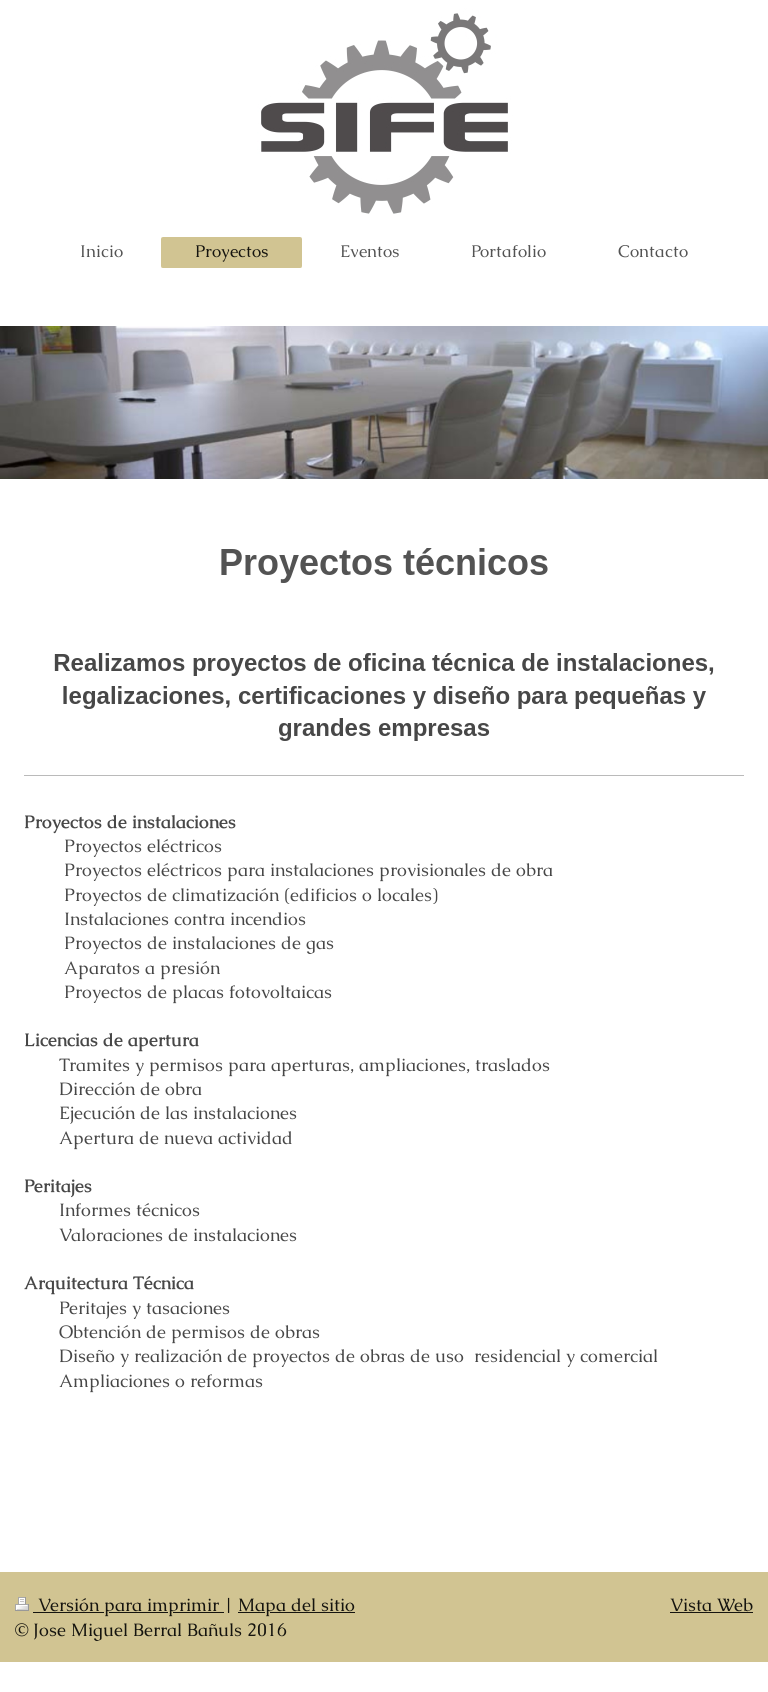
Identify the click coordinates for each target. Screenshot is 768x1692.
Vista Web (711, 1604)
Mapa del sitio (296, 1604)
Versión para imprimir (119, 1604)
